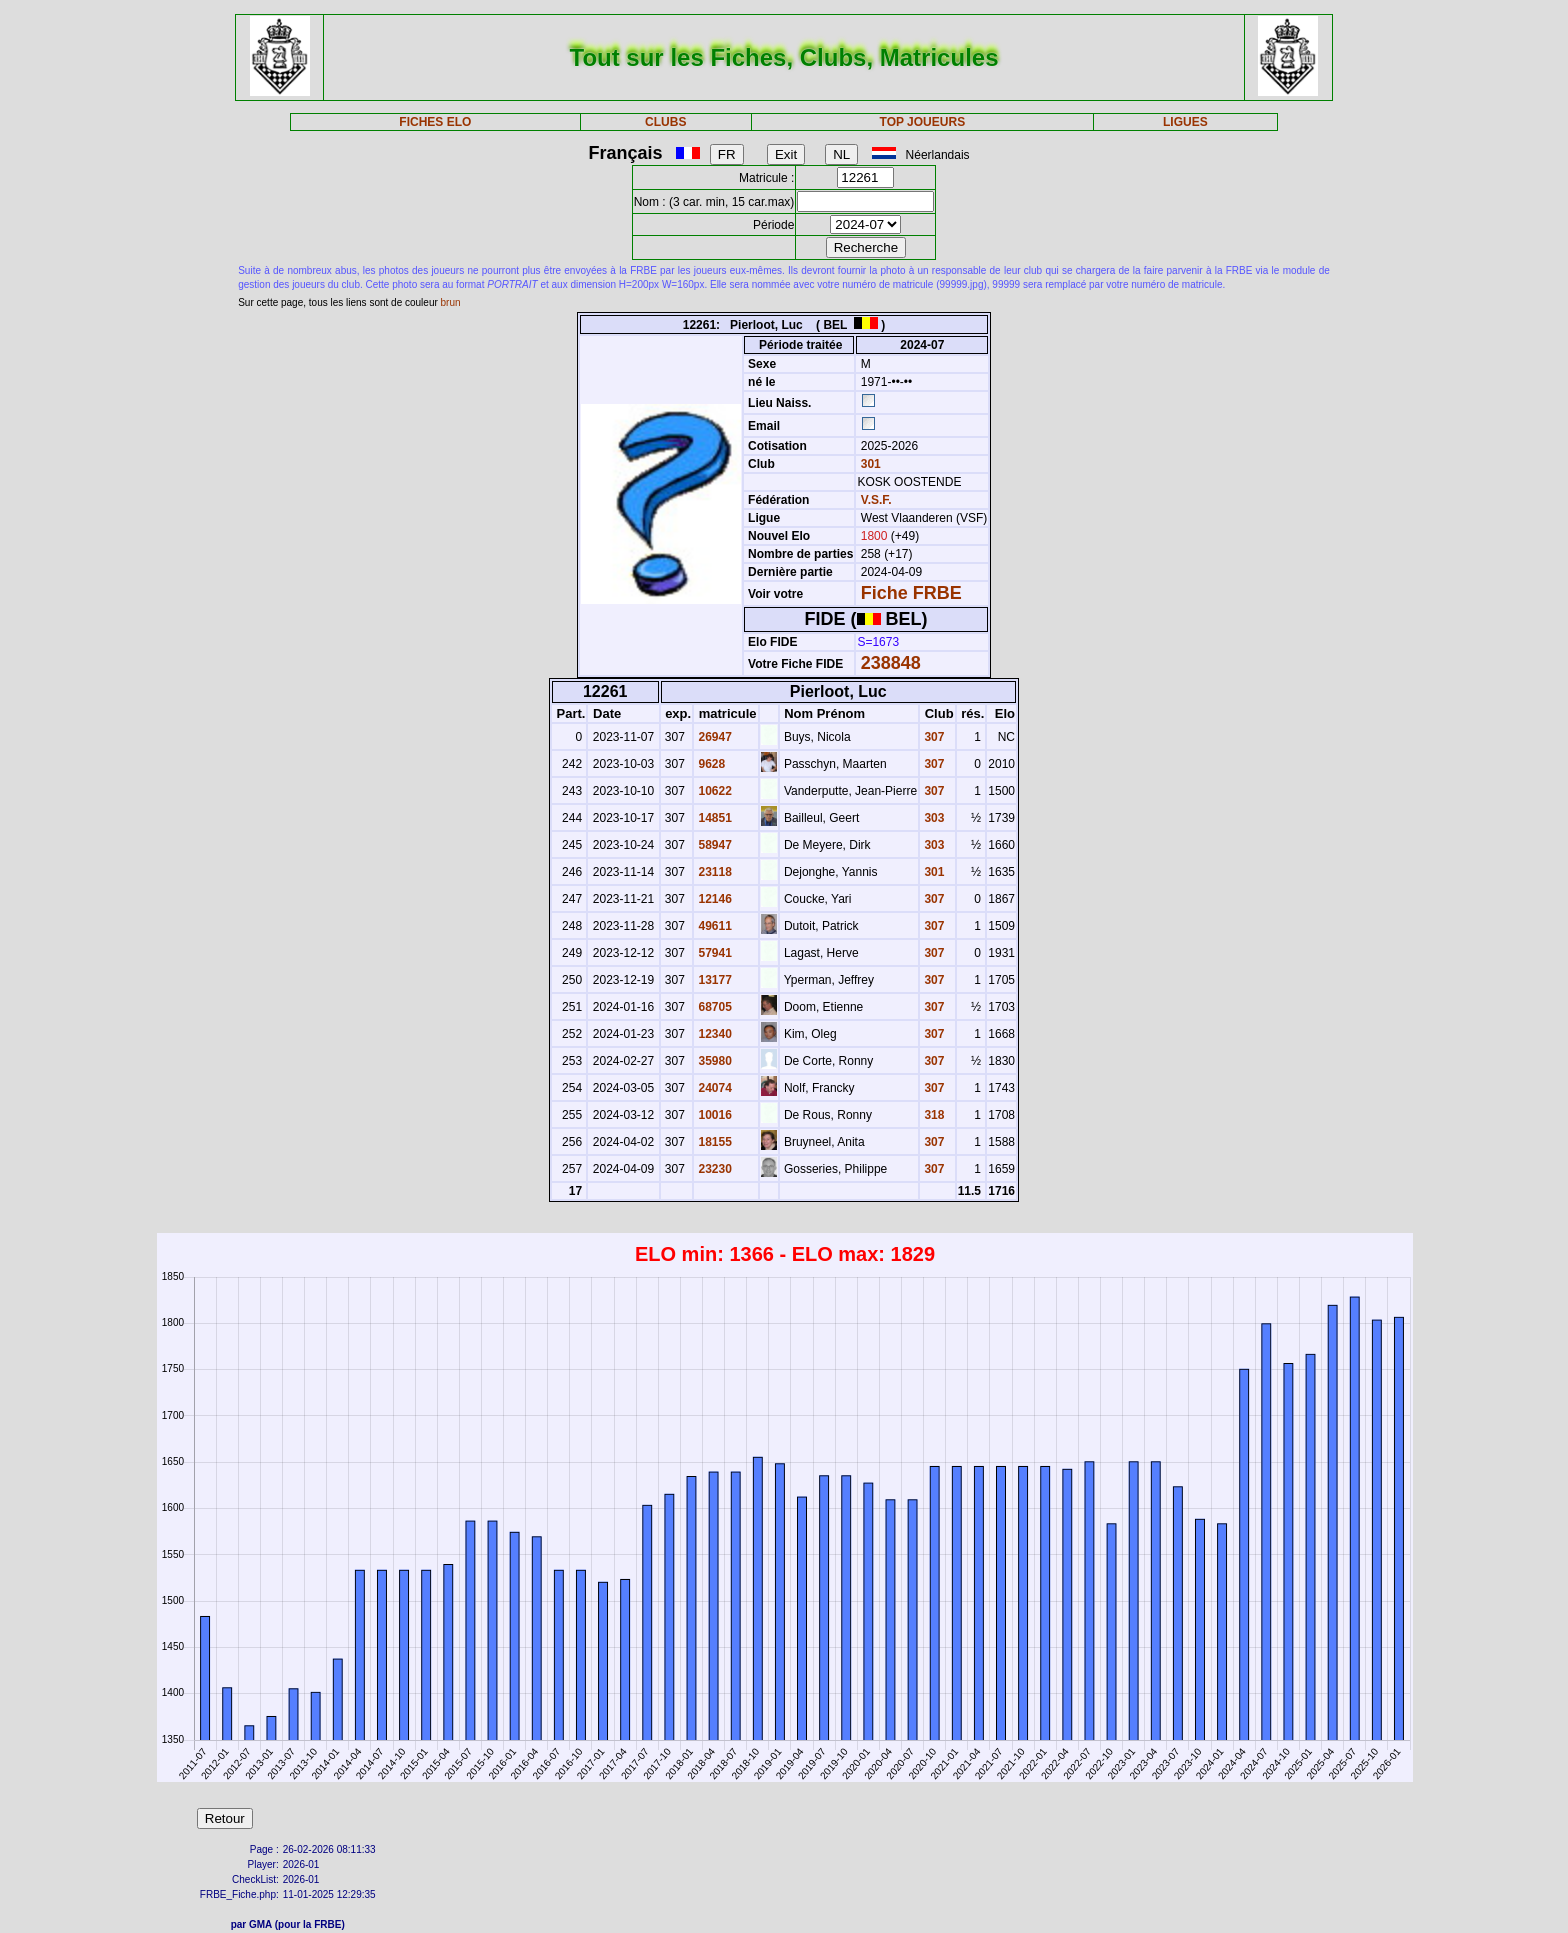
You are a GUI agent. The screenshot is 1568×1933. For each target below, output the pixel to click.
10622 (713, 791)
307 (932, 737)
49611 (713, 926)
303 (932, 818)
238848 (891, 663)
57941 (713, 953)
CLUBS (665, 122)
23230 (713, 1169)
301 (868, 464)
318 (932, 1115)
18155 (713, 1142)
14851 (713, 818)
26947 (713, 737)
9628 (710, 764)
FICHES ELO (435, 122)
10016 (713, 1115)
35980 (713, 1061)
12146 (713, 899)
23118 (713, 872)
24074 (713, 1088)
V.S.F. (876, 500)
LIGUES (1185, 122)
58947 (713, 845)
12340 (713, 1034)
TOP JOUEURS (923, 122)
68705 (713, 1007)
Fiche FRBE (911, 593)
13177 (713, 980)
